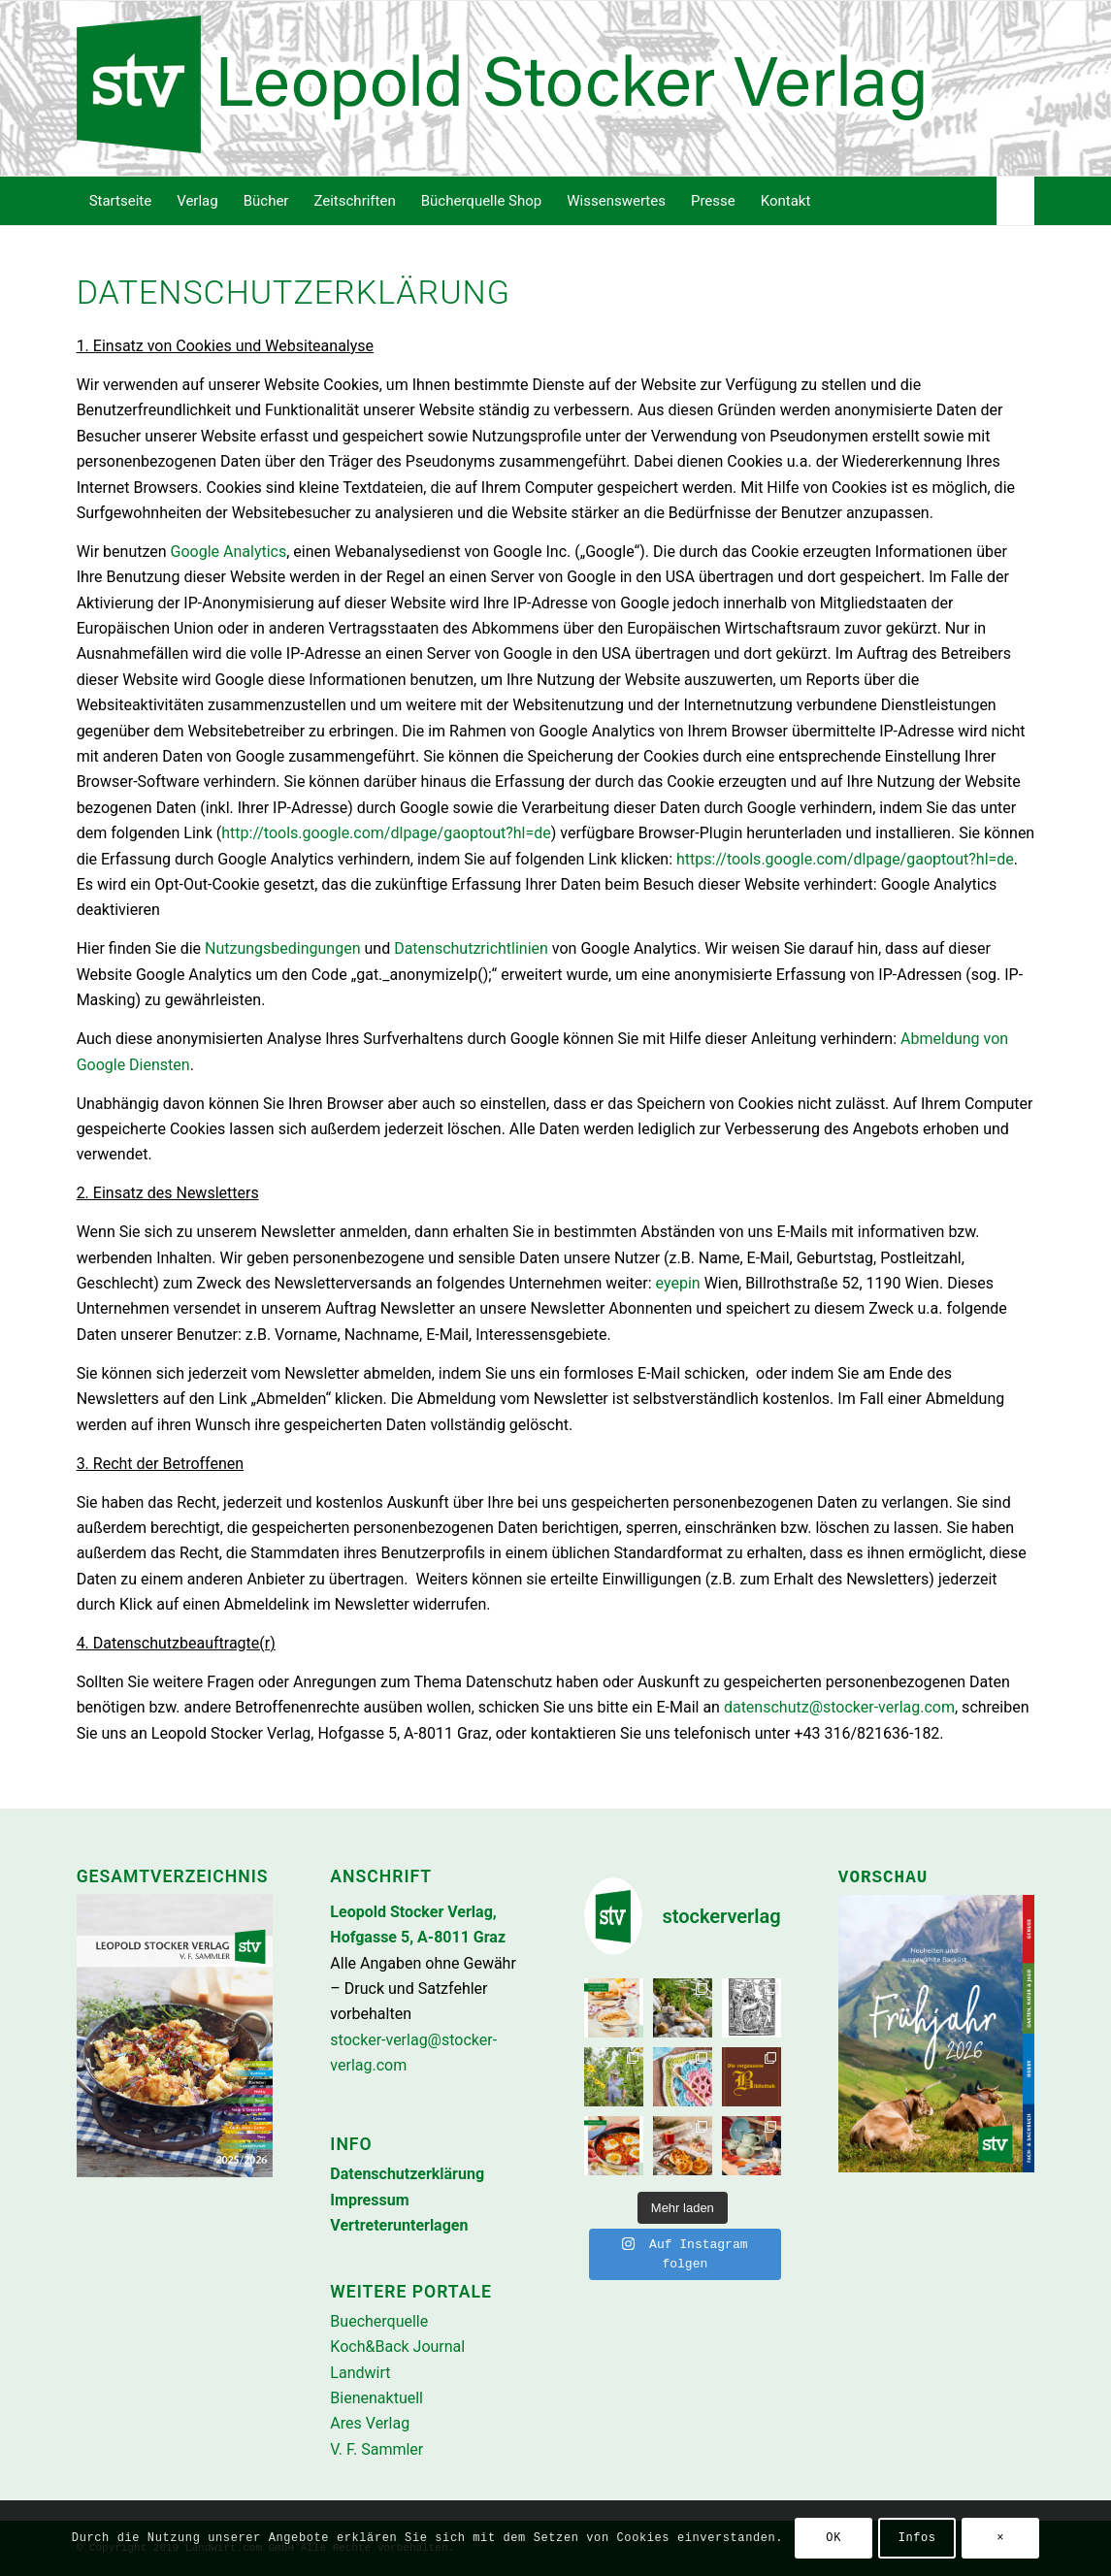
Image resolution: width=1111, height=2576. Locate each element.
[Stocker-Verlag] (556, 88)
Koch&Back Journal (397, 2346)
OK (833, 2538)
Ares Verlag (369, 2423)
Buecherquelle (379, 2321)
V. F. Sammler (376, 2449)
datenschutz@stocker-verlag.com (839, 1707)
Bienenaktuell (376, 2398)
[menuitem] (121, 201)
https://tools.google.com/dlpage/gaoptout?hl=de (845, 859)
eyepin (678, 1283)
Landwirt (360, 2373)
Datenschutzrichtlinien (471, 948)
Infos (917, 2538)
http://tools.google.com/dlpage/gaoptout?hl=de (386, 833)
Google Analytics (229, 551)
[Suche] (1015, 201)
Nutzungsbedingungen (282, 948)
